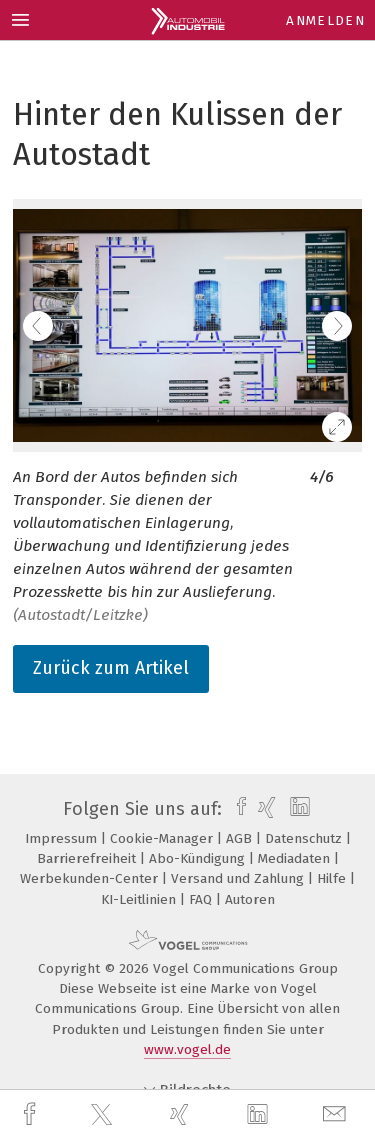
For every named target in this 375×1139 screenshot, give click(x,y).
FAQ (202, 899)
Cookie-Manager (163, 838)
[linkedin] (260, 1115)
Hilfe (333, 878)
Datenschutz (305, 838)
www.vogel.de (187, 1049)
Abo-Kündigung (199, 858)
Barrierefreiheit (88, 858)
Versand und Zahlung (239, 878)
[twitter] (104, 1115)
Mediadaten (296, 858)
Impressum (63, 838)
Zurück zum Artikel (111, 668)
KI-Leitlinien (140, 899)
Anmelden (325, 20)
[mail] (337, 1114)
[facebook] (32, 1114)
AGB (241, 838)
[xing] (182, 1114)
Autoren (250, 899)
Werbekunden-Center (91, 878)
